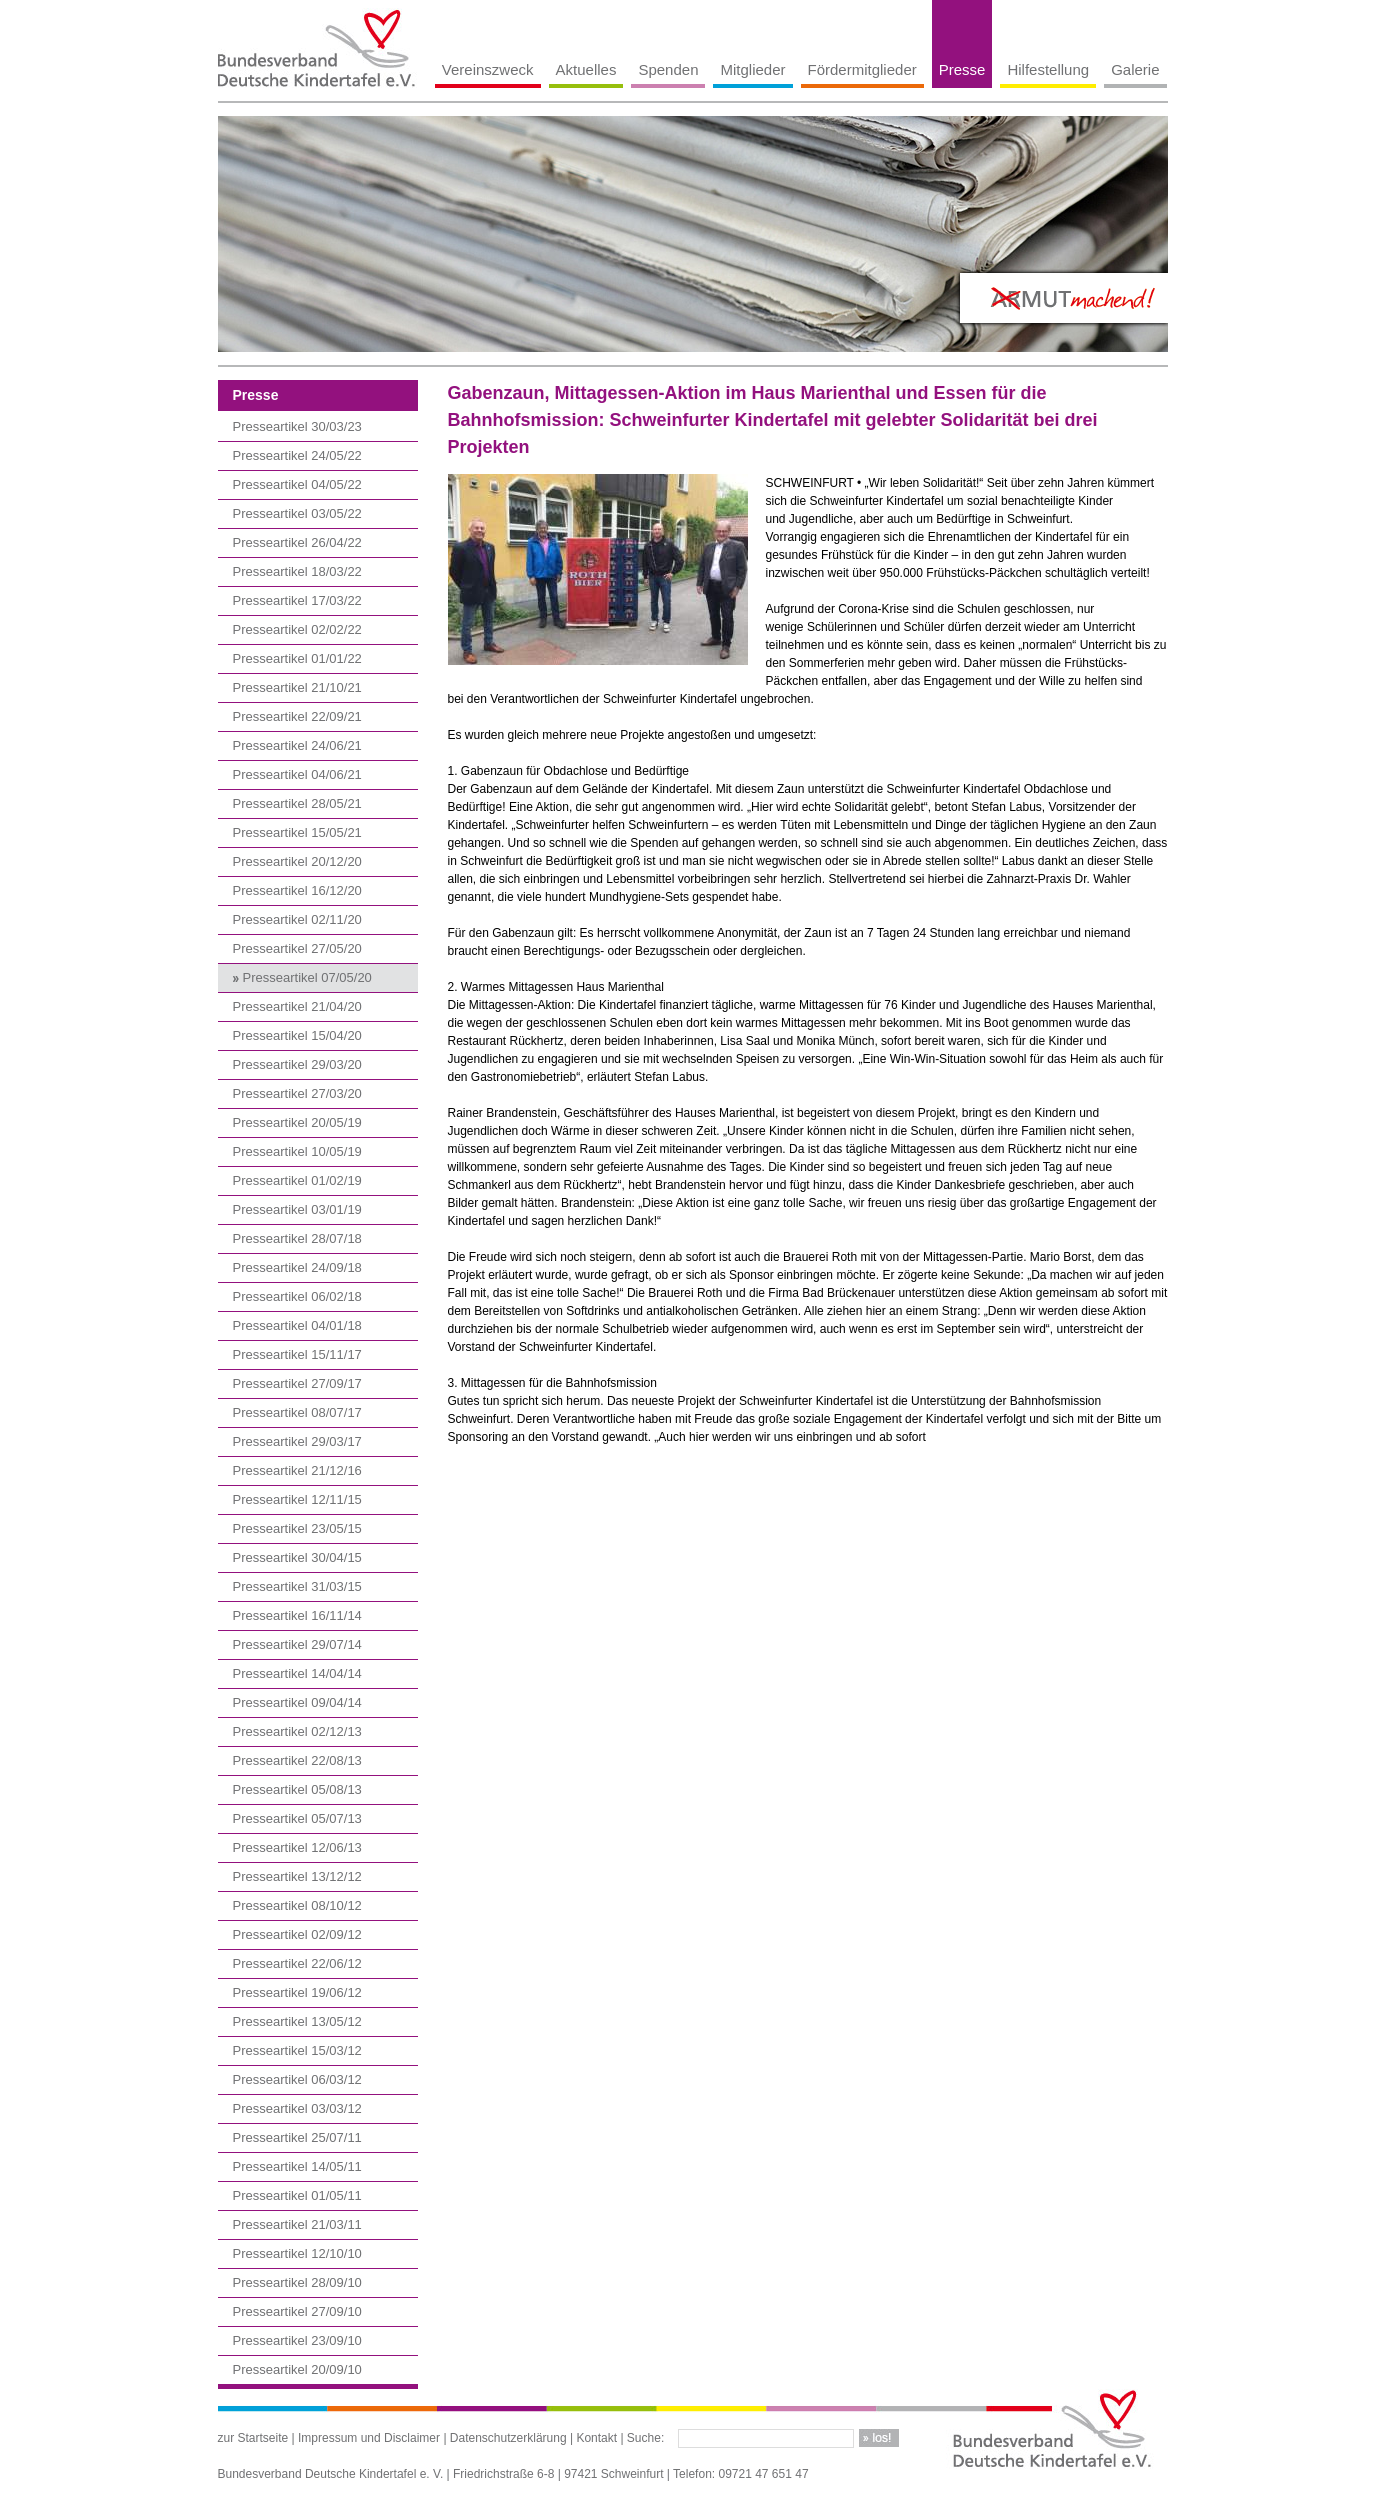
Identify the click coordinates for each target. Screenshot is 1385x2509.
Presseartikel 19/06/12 (297, 1992)
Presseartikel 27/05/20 (297, 948)
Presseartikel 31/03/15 (297, 1586)
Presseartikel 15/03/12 (297, 2050)
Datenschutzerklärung (508, 2438)
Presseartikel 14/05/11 (297, 2166)
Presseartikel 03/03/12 (297, 2108)
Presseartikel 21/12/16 (297, 1470)
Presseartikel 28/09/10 (297, 2282)
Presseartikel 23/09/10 (297, 2340)
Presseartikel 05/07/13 (297, 1818)
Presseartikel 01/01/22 (297, 658)
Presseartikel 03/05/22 (297, 513)
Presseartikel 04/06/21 (297, 774)
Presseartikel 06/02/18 (297, 1296)
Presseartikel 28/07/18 (297, 1238)
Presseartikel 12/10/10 (297, 2253)
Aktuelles (586, 69)
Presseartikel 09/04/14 (297, 1702)
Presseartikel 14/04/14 (297, 1673)
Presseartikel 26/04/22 (297, 542)
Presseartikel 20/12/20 (297, 861)
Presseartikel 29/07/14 (297, 1644)
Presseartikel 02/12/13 (297, 1731)
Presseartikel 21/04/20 (297, 1006)
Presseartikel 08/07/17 (297, 1412)
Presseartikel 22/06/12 (297, 1963)
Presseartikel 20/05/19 (297, 1122)
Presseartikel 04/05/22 (297, 484)
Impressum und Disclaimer (369, 2438)
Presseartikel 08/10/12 (297, 1905)
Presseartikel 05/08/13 (297, 1789)
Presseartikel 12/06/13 (297, 1847)
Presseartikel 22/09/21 (297, 716)
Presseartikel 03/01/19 (297, 1209)
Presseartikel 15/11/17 (297, 1354)
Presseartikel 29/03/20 (297, 1064)
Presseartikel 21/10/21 (297, 687)
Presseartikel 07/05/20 (307, 977)
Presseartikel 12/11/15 (297, 1499)
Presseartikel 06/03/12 (297, 2079)
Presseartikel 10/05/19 (297, 1151)
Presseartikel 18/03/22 (297, 571)
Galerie (1135, 69)
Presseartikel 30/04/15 (297, 1557)
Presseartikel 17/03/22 (297, 600)
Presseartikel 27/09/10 (297, 2311)
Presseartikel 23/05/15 (297, 1528)
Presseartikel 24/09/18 (297, 1267)
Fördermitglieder (862, 69)
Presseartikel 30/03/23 (297, 426)
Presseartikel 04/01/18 (297, 1325)
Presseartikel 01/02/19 (297, 1180)
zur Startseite (253, 2438)
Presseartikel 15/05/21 (297, 832)
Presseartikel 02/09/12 (297, 1934)
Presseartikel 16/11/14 (297, 1615)
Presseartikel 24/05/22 (297, 455)
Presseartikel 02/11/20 (297, 919)
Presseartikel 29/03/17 (297, 1441)
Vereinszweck (488, 69)
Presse (962, 69)
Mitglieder (752, 69)
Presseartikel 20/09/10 (297, 2369)
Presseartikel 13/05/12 (297, 2021)
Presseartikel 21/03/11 (297, 2224)
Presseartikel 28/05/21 (297, 803)
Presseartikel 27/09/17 (297, 1383)
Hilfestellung (1048, 69)
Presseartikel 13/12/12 (297, 1876)
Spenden (668, 69)
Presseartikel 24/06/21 (297, 745)
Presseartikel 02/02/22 (297, 629)
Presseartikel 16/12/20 (297, 890)
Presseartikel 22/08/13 (297, 1760)
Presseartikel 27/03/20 (297, 1093)
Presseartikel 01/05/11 (297, 2195)
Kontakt (596, 2438)
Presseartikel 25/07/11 (297, 2137)
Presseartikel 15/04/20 (297, 1035)
